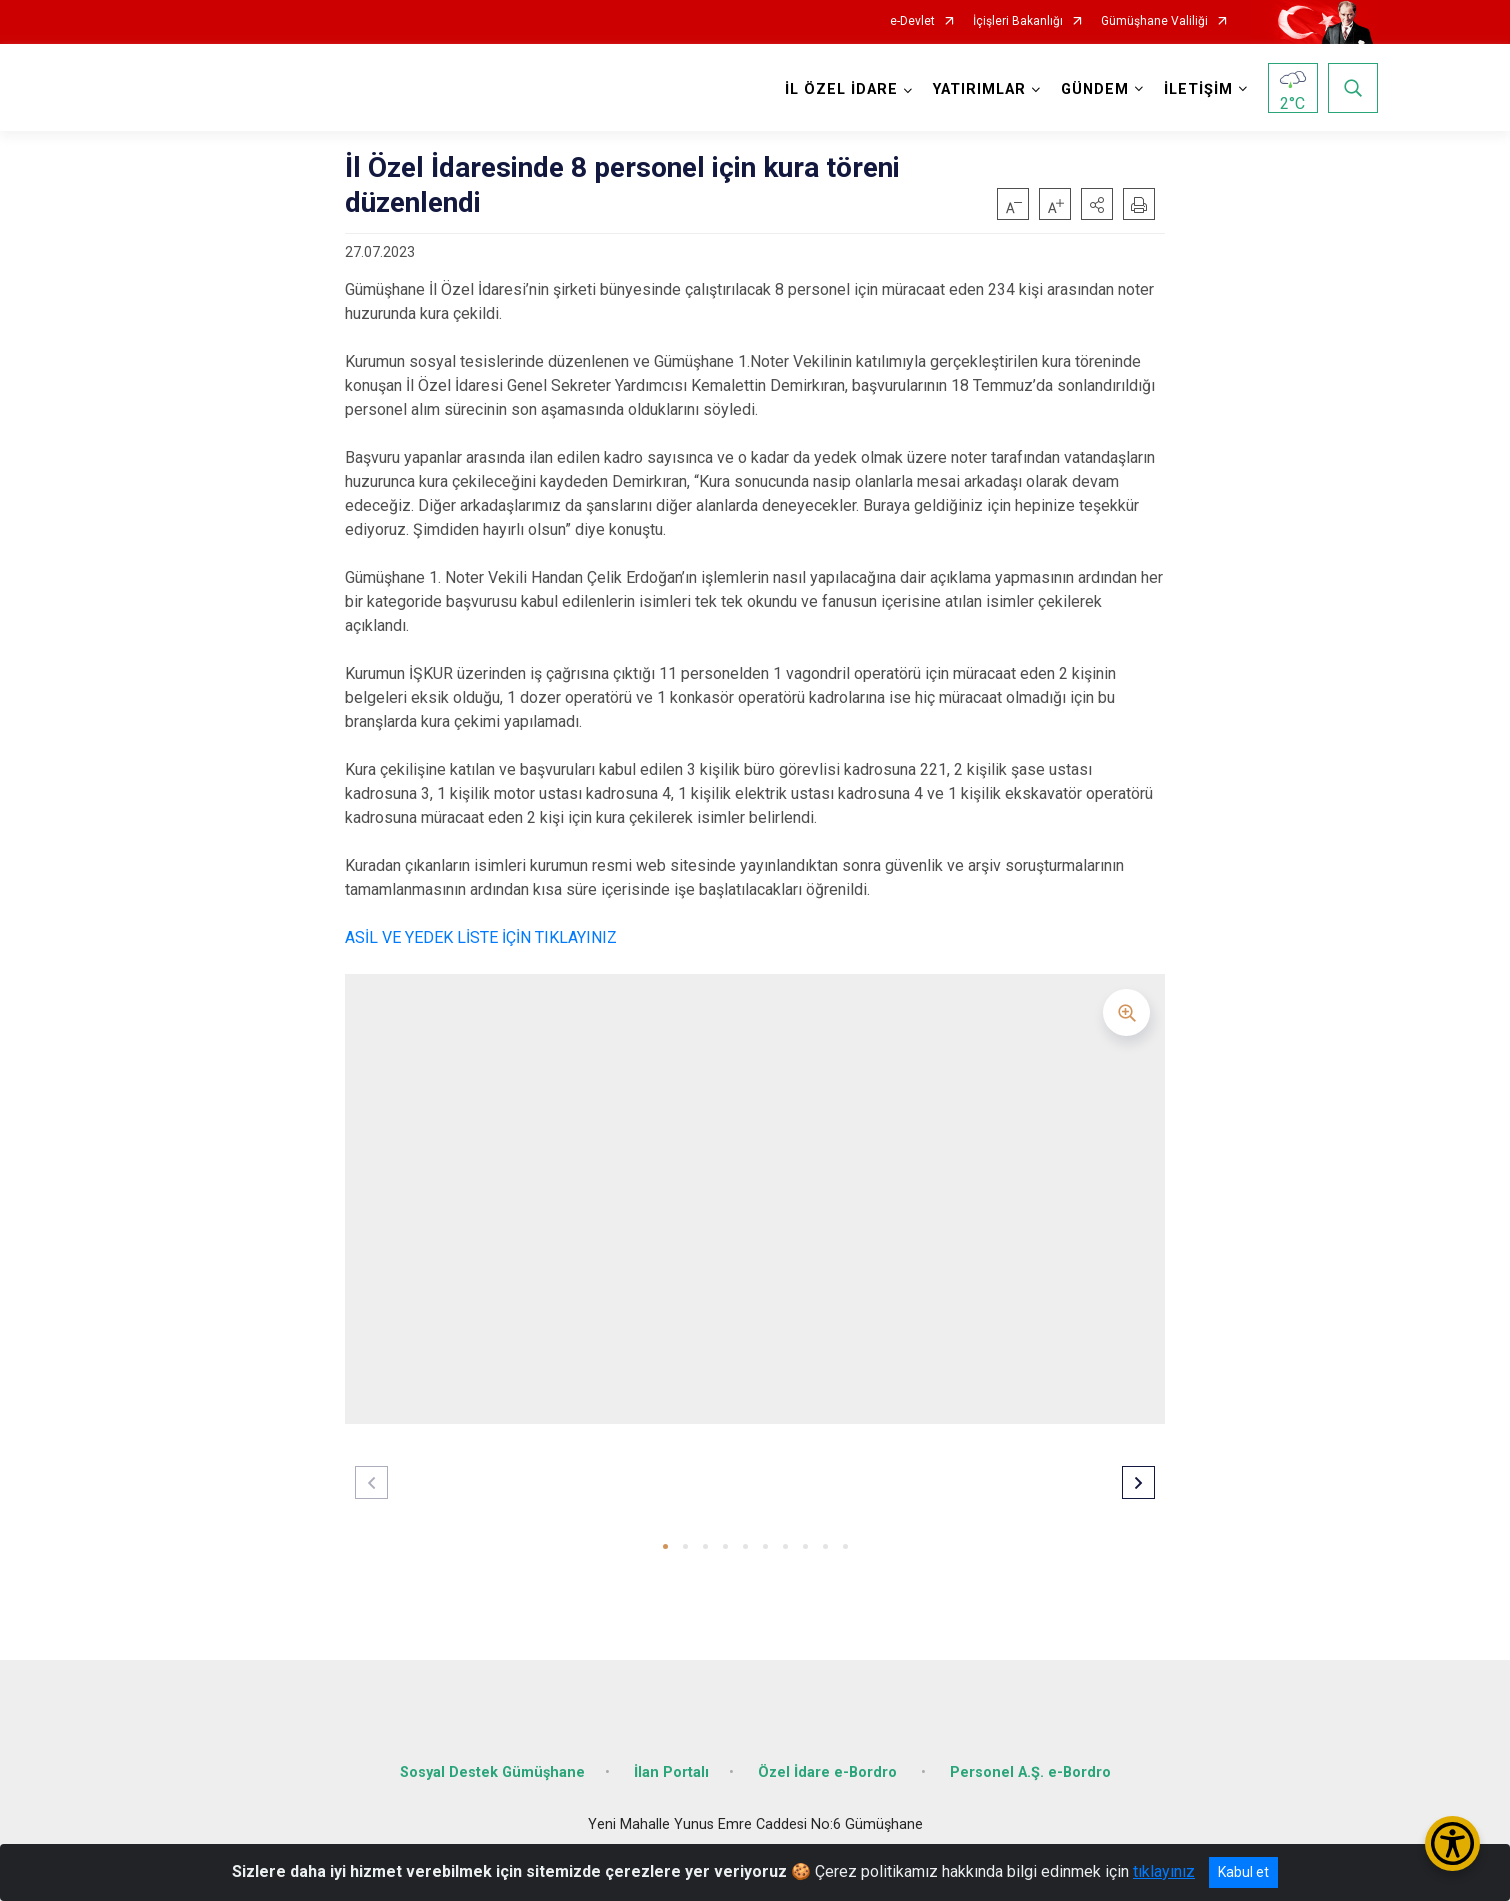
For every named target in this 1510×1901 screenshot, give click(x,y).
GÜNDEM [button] (1095, 89)
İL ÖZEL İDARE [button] (841, 89)
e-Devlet (912, 21)
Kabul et (1243, 1872)
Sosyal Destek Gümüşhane (492, 1772)
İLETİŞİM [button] (1198, 89)
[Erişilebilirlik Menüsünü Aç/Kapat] (1452, 1843)
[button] (1097, 204)
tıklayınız (1164, 1871)
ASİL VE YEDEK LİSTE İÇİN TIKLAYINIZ (481, 937)
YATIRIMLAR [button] (979, 89)
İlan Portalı (671, 1772)
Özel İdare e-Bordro (829, 1772)
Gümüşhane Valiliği (1154, 21)
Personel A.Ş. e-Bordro (1030, 1772)
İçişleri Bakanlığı (1018, 21)
